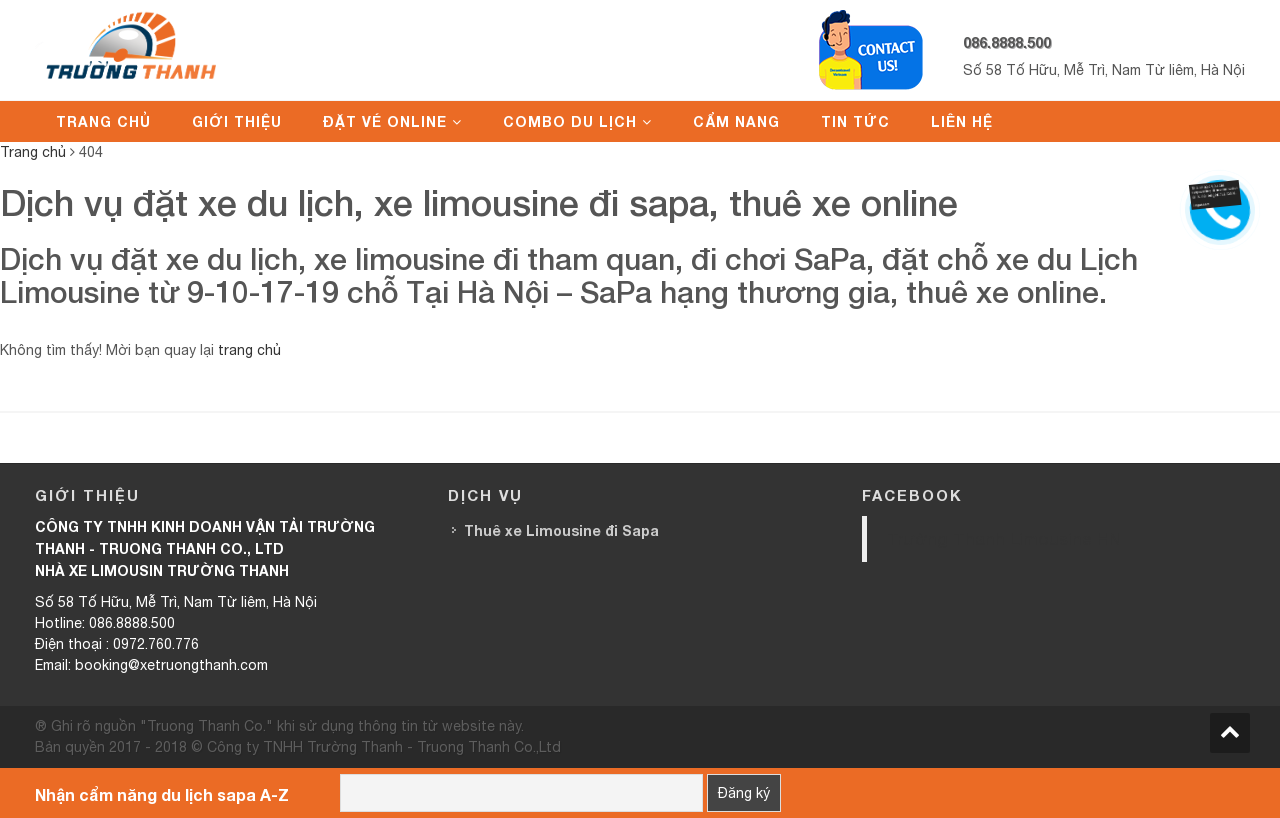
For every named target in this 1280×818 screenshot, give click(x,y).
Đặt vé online (385, 121)
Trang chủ (103, 121)
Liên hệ (962, 121)
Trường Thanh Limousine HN (1004, 538)
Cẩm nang (736, 121)
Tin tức (855, 121)
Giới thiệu (237, 121)
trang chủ (249, 350)
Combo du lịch (570, 121)
